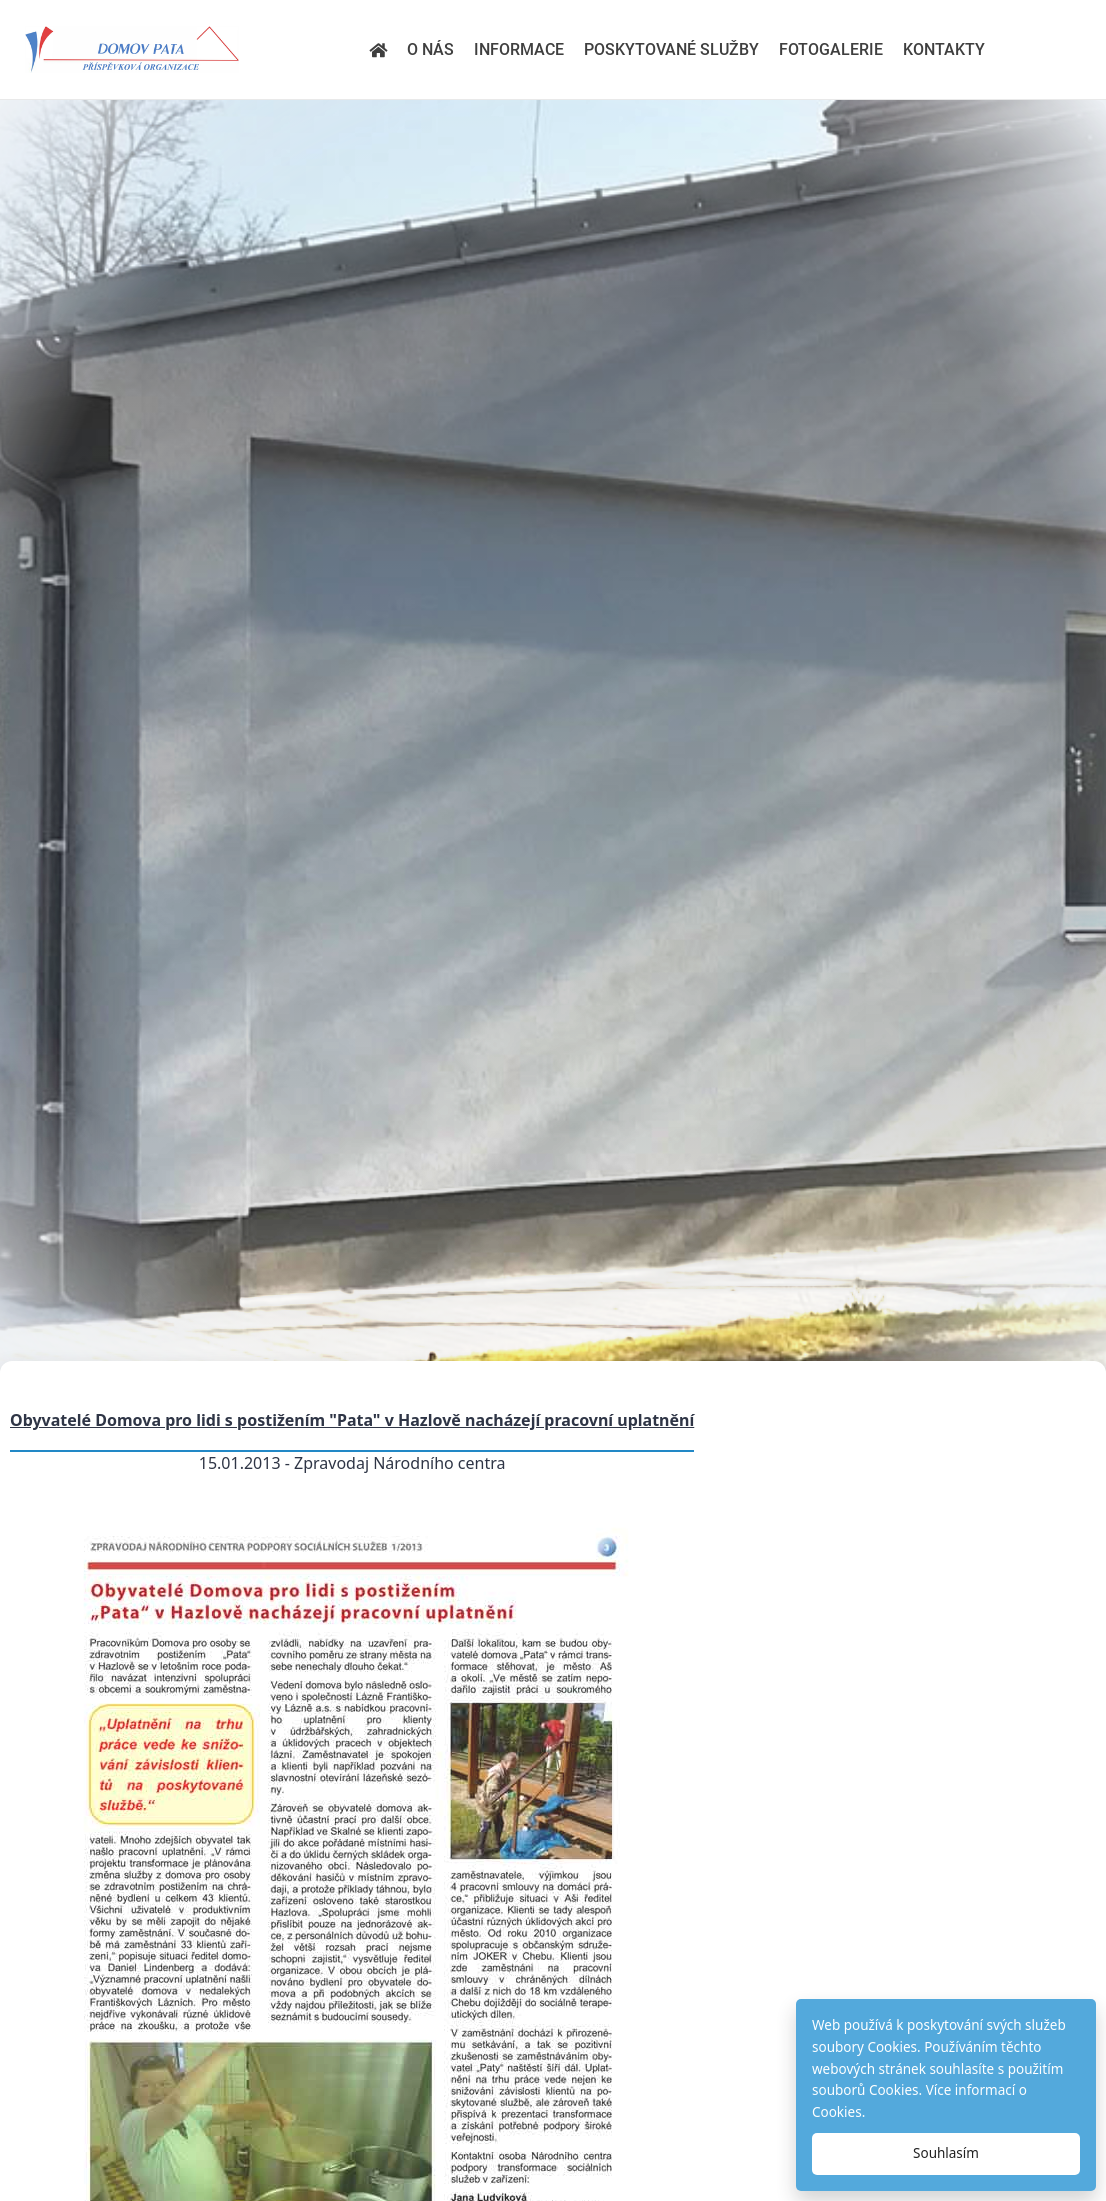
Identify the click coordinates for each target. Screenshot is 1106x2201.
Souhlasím (946, 2153)
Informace (519, 49)
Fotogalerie (831, 49)
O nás (430, 49)
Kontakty (944, 49)
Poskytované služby (671, 49)
